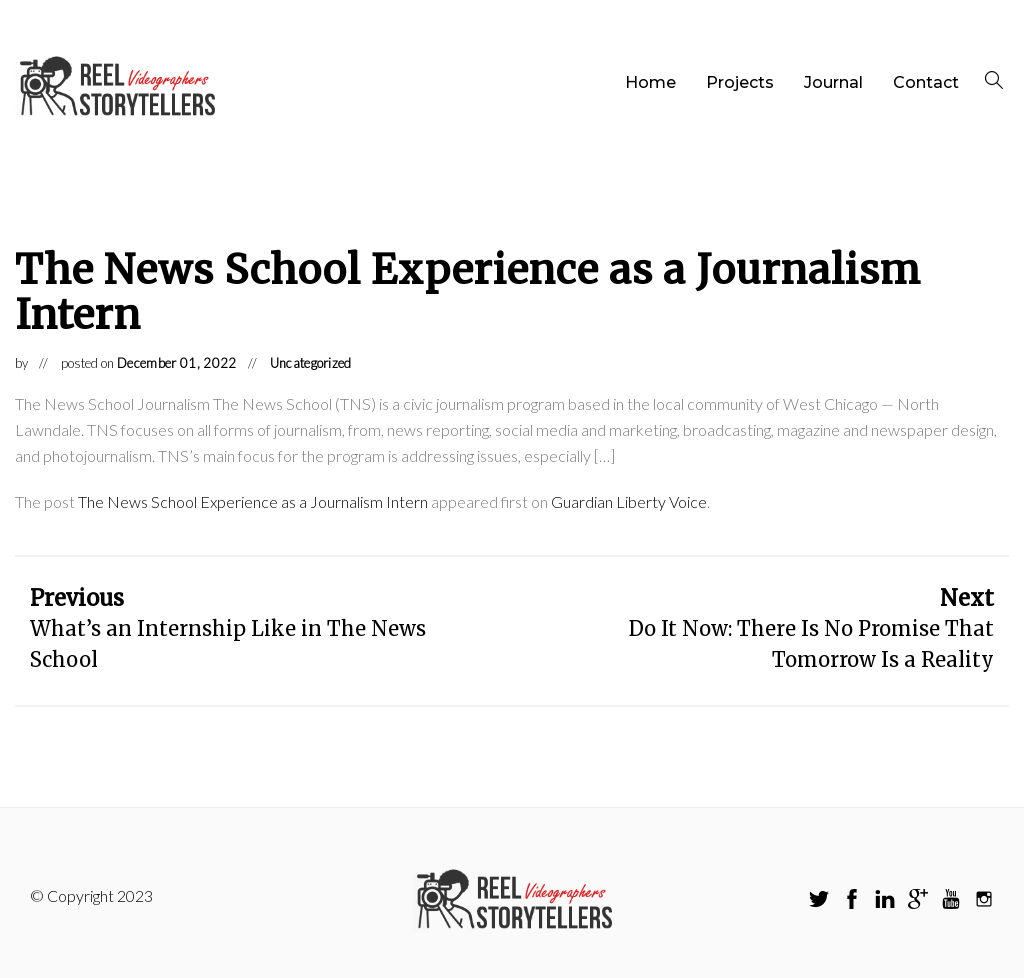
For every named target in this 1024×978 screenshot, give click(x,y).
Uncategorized (311, 363)
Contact (926, 82)
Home (650, 82)
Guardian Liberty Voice (629, 501)
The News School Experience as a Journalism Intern (253, 501)
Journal (833, 82)
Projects (740, 82)
